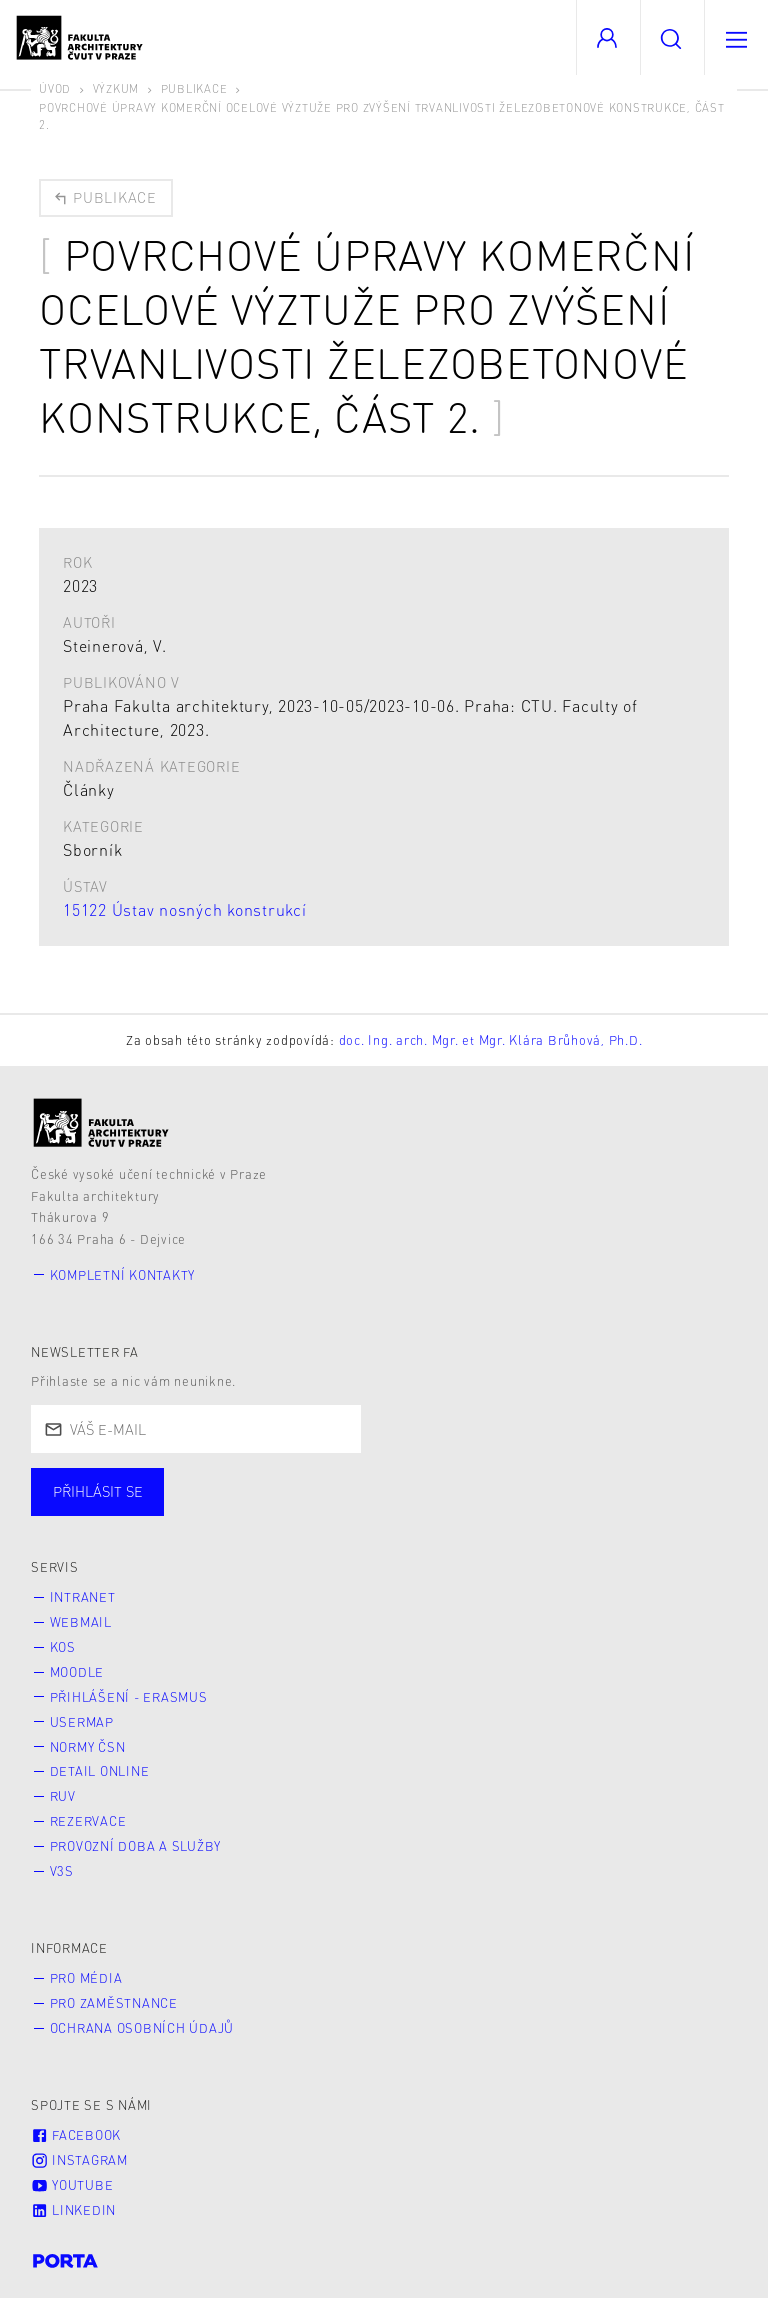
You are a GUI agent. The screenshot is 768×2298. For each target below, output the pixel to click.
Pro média (86, 1978)
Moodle (77, 1672)
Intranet (83, 1597)
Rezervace (88, 1821)
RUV (63, 1796)
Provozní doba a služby (136, 1846)
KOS (63, 1647)
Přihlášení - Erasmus (129, 1697)
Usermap (82, 1722)
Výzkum (116, 88)
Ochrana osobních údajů (142, 2028)
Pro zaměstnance (114, 2003)
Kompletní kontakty (123, 1275)
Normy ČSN (88, 1747)
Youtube (72, 2185)
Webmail (81, 1622)
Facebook (76, 2135)
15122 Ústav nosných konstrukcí (185, 909)
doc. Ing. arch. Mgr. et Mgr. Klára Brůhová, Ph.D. (491, 1040)
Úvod (55, 88)
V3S (62, 1871)
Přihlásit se (98, 1491)
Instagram (79, 2160)
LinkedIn (73, 2210)
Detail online (100, 1771)
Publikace (194, 88)
